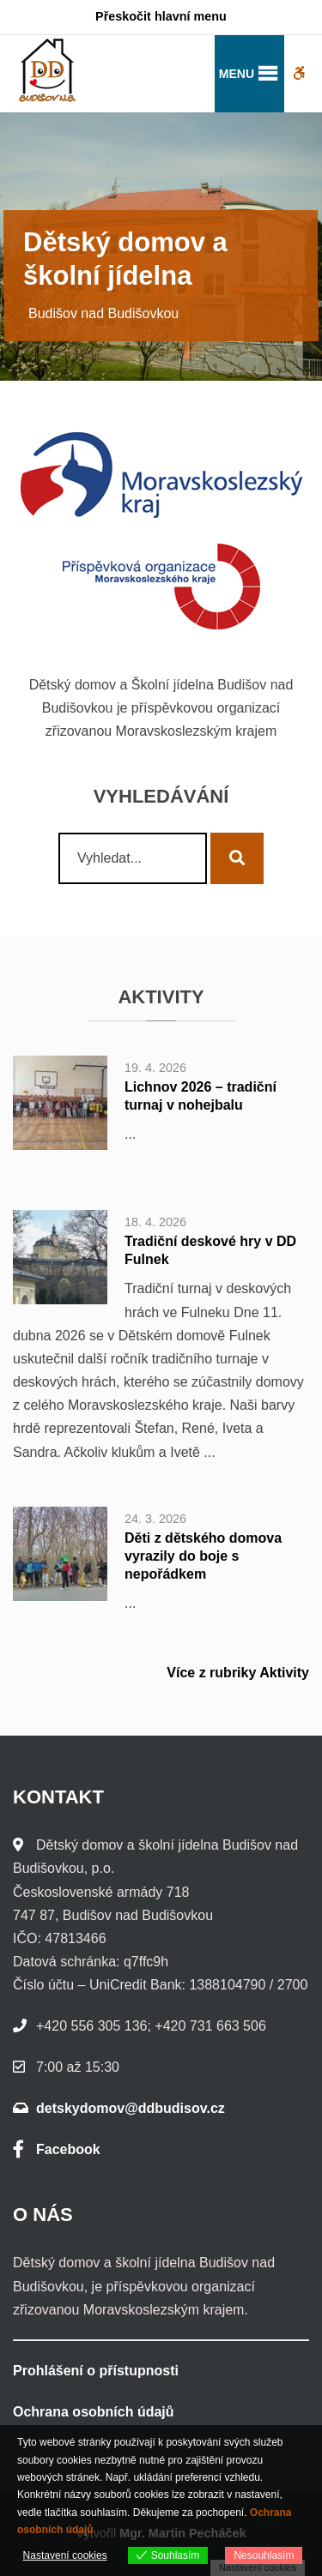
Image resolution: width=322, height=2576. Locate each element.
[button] (236, 73)
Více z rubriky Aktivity (238, 1672)
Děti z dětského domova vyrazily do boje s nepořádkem (203, 1556)
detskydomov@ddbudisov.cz (130, 2108)
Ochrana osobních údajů (93, 2411)
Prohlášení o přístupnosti (96, 2370)
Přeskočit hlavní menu (161, 16)
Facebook (56, 2149)
